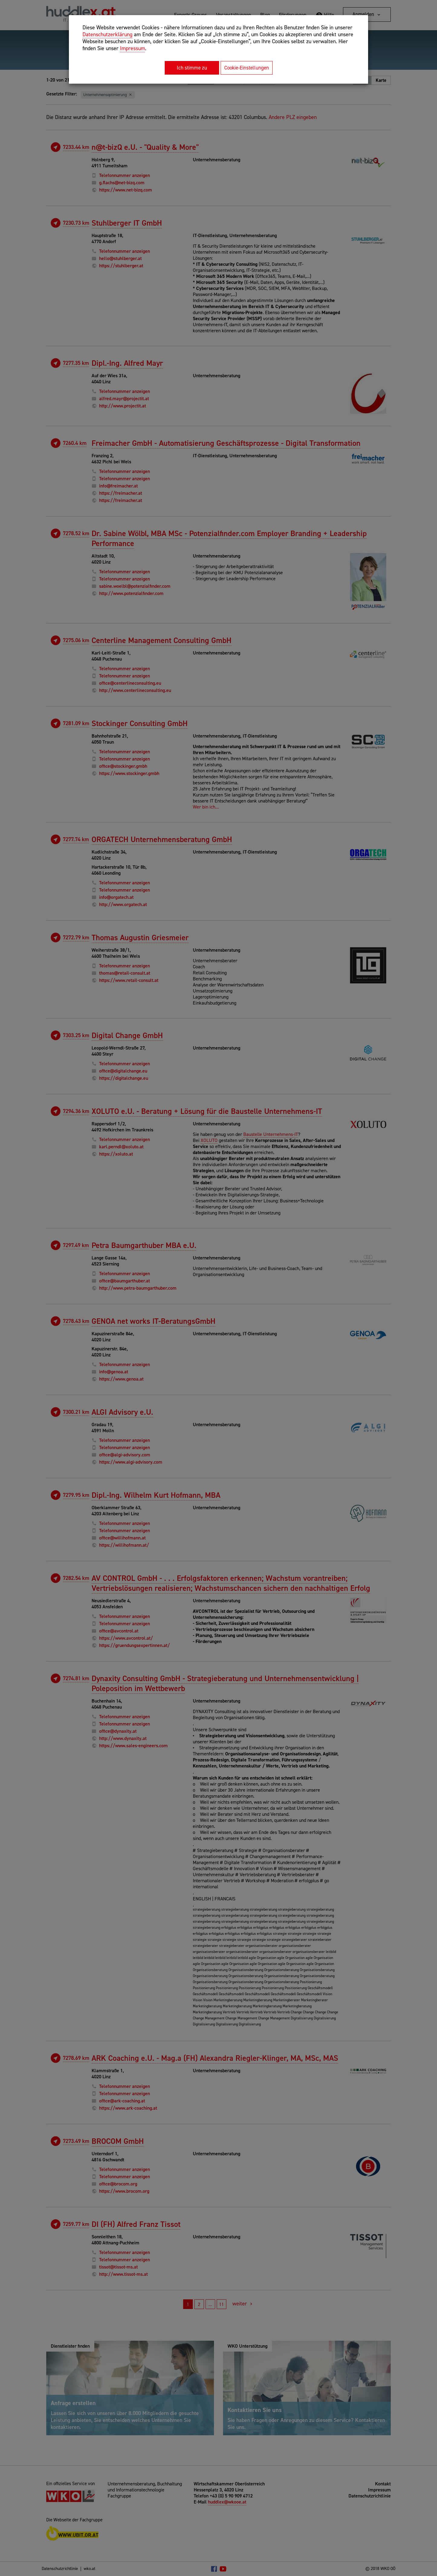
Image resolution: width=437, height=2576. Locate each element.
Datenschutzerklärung (107, 34)
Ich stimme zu (192, 67)
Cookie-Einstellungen (246, 67)
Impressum (132, 48)
